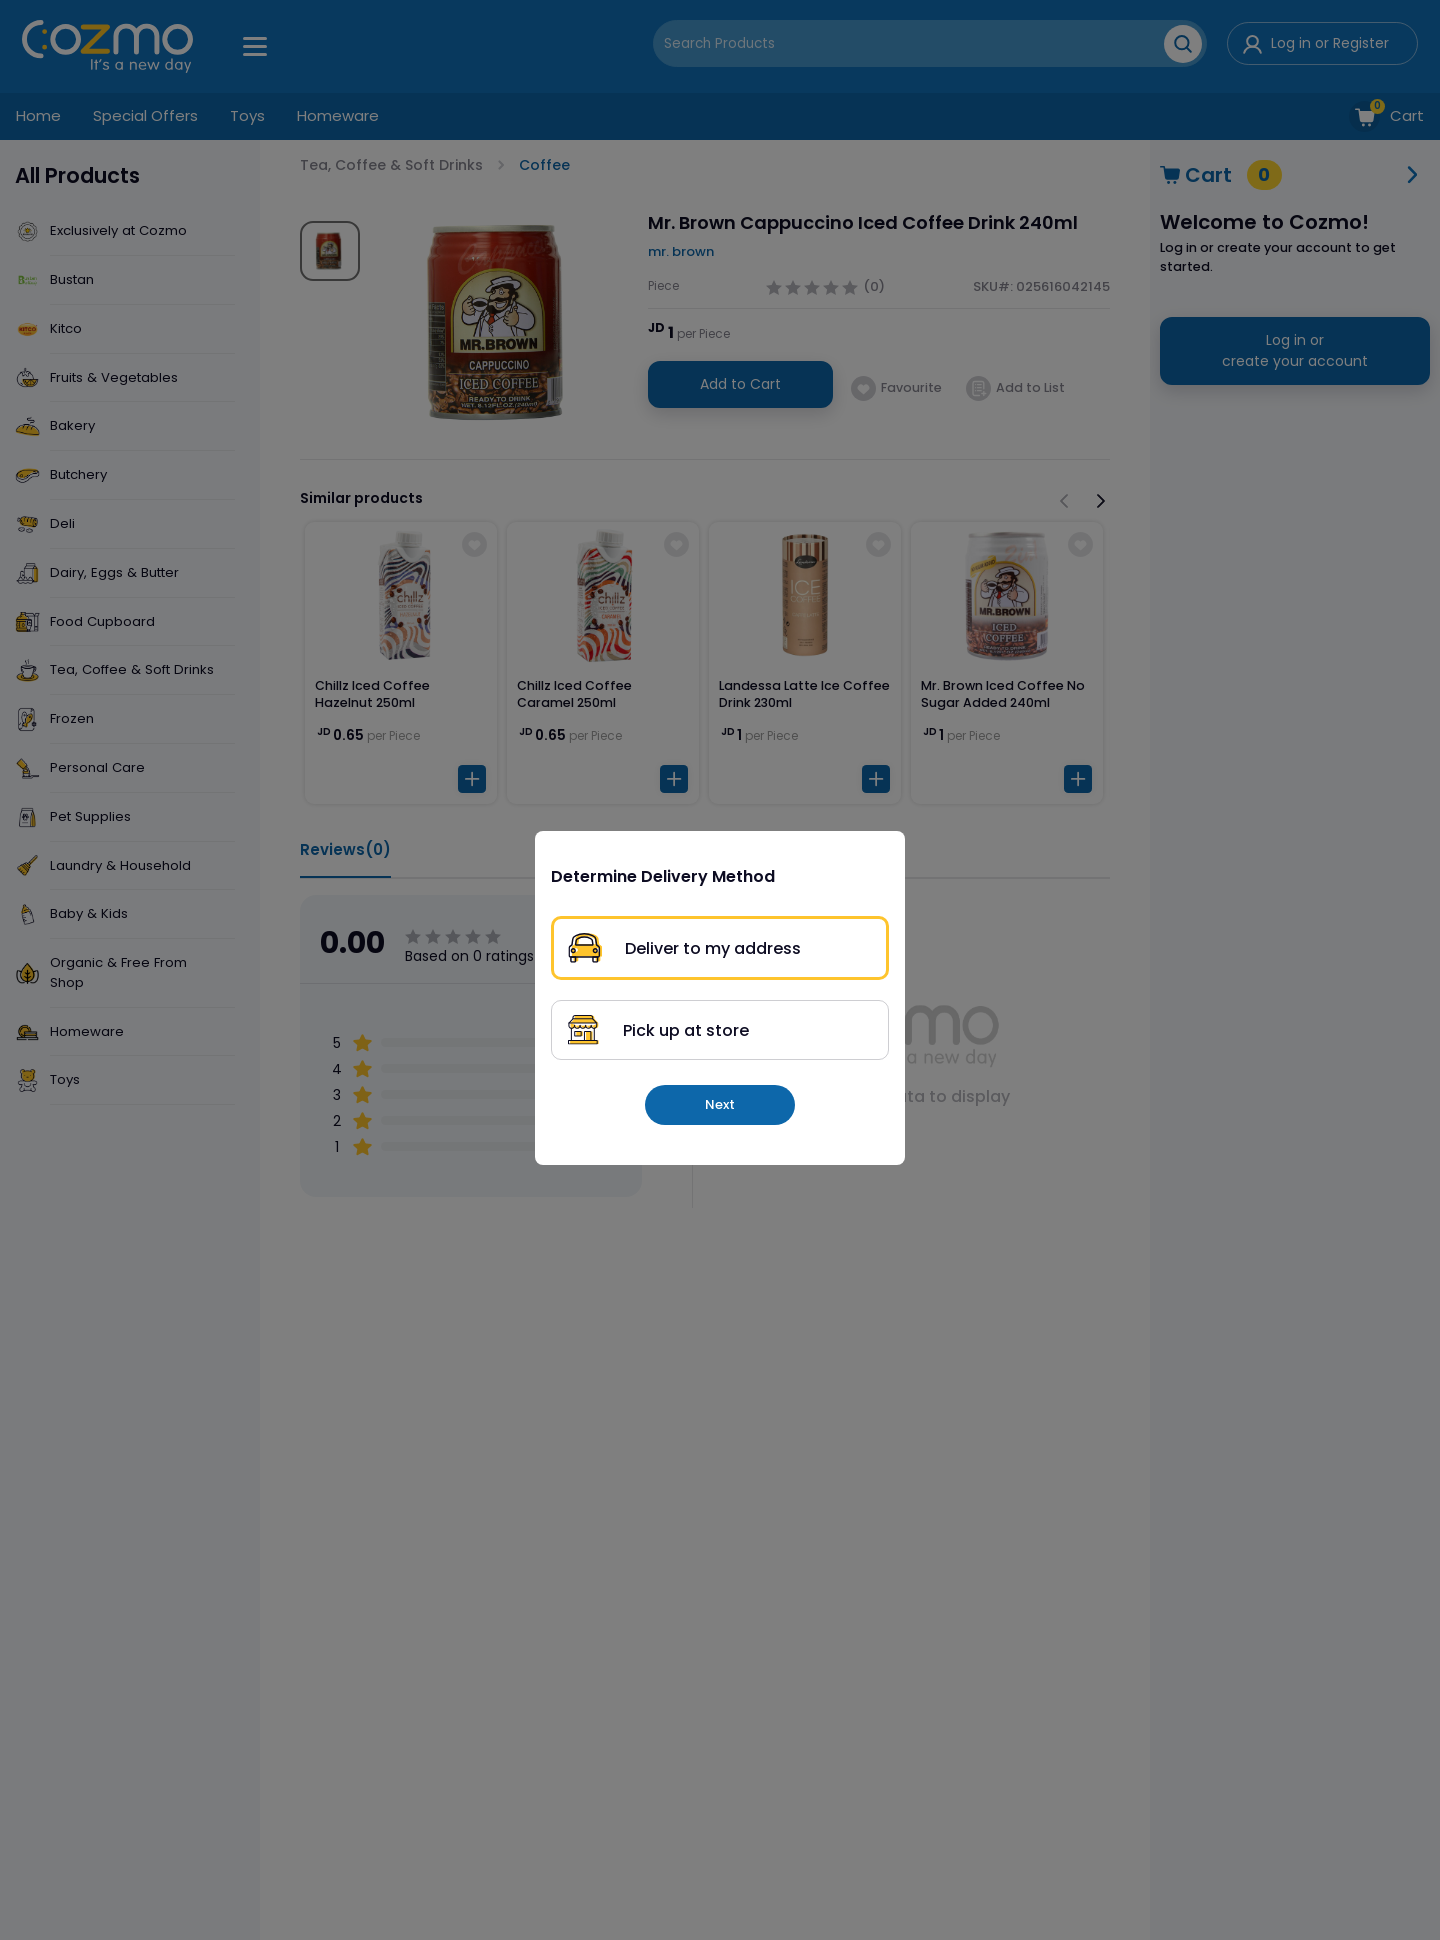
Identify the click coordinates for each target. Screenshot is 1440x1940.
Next (720, 1104)
